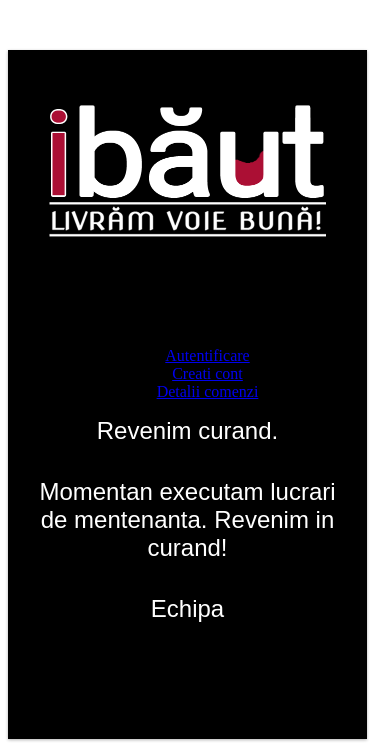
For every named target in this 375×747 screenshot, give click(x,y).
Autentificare (207, 355)
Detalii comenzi (208, 391)
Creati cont (207, 373)
